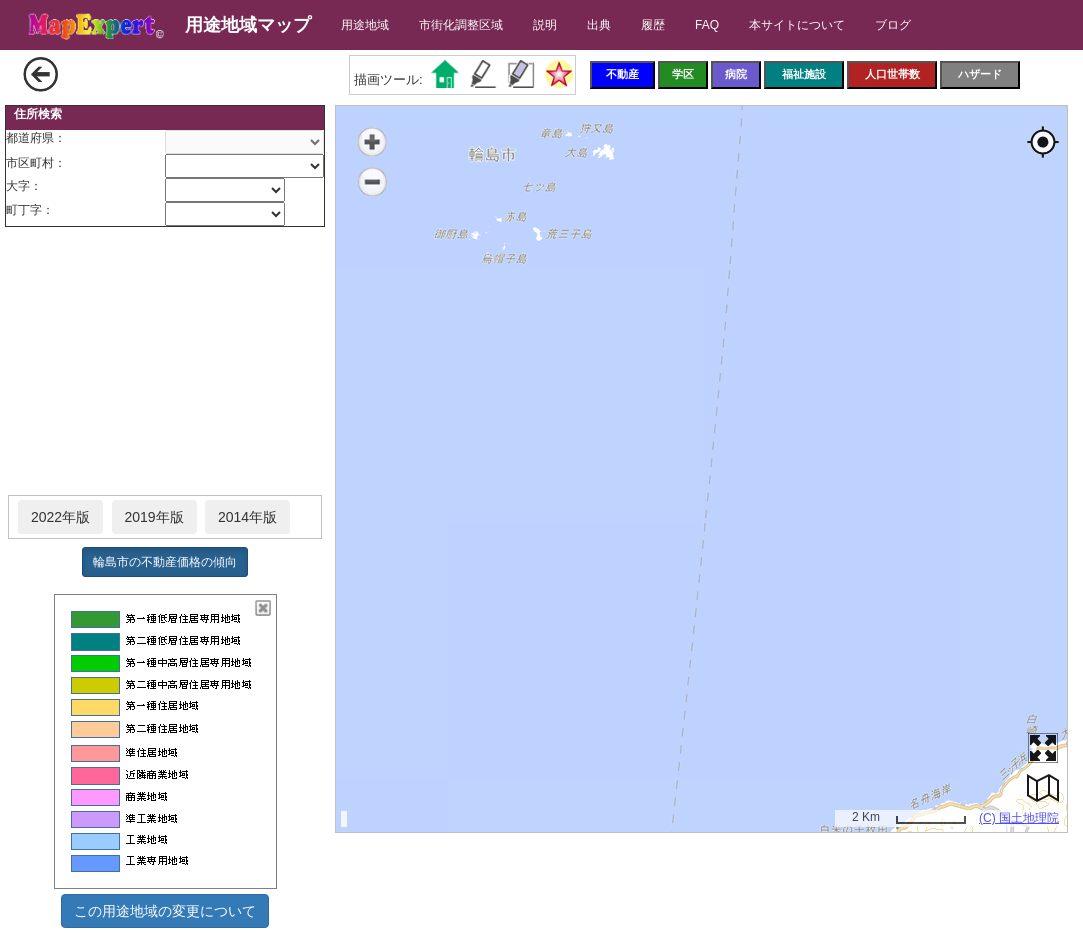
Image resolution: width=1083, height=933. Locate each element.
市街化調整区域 (461, 25)
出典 (599, 25)
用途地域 (365, 25)
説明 (545, 25)
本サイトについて (797, 25)
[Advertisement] (165, 362)
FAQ (707, 25)
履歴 (653, 25)
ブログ (893, 25)
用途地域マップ (248, 25)
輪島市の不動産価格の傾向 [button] (165, 562)
